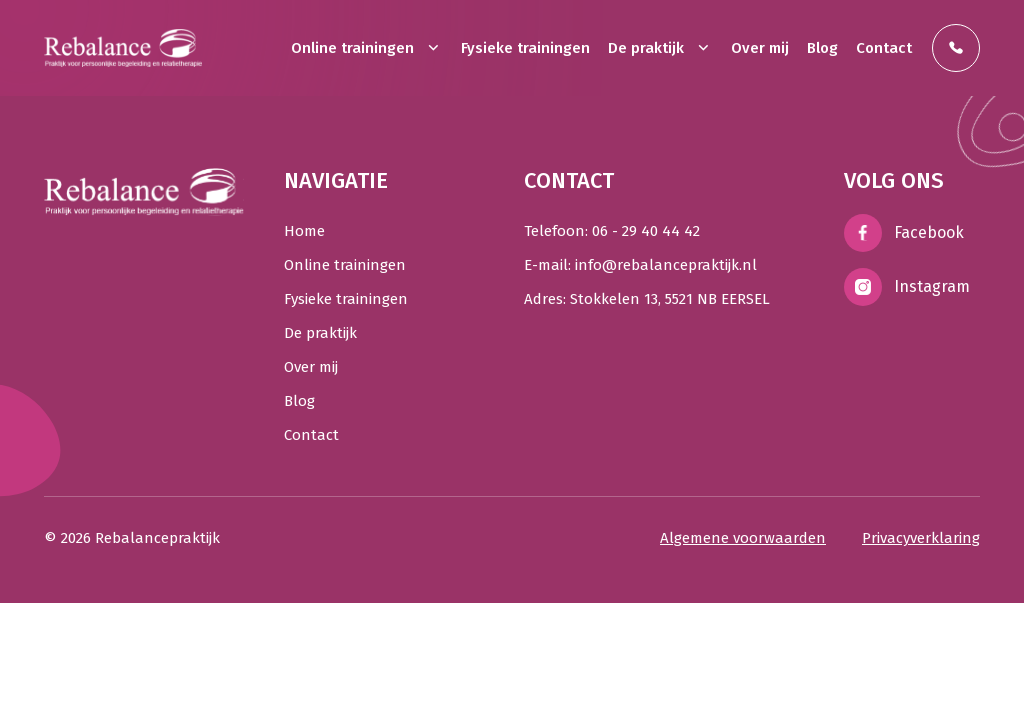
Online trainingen (367, 48)
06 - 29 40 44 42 (646, 231)
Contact (884, 48)
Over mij (760, 48)
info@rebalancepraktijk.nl (666, 265)
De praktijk (660, 48)
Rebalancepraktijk (157, 538)
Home (304, 231)
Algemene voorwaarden (743, 538)
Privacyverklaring (921, 538)
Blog (822, 48)
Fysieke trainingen (525, 48)
